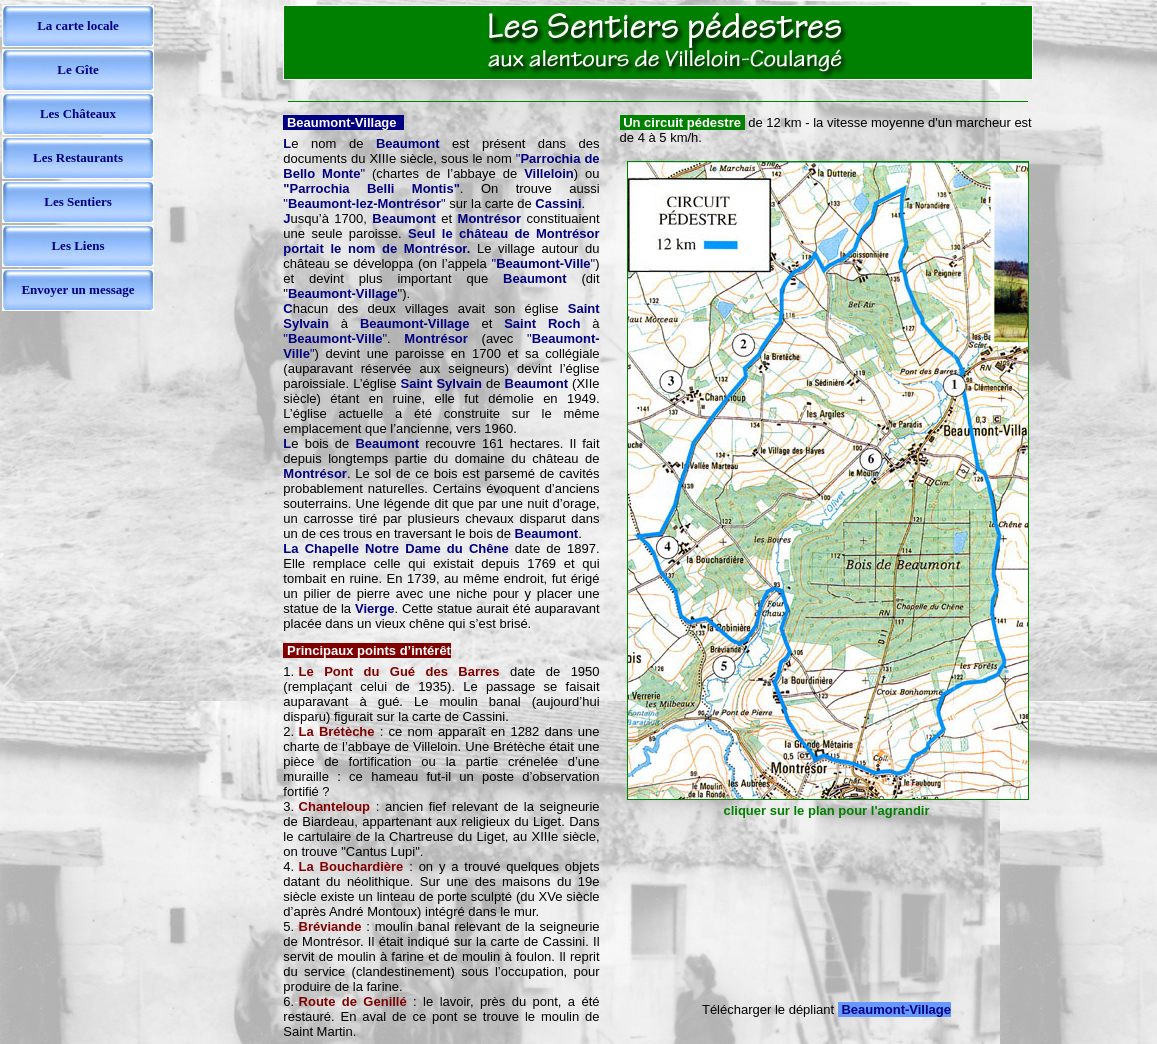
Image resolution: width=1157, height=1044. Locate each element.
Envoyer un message (77, 289)
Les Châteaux (78, 113)
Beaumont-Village (896, 1009)
